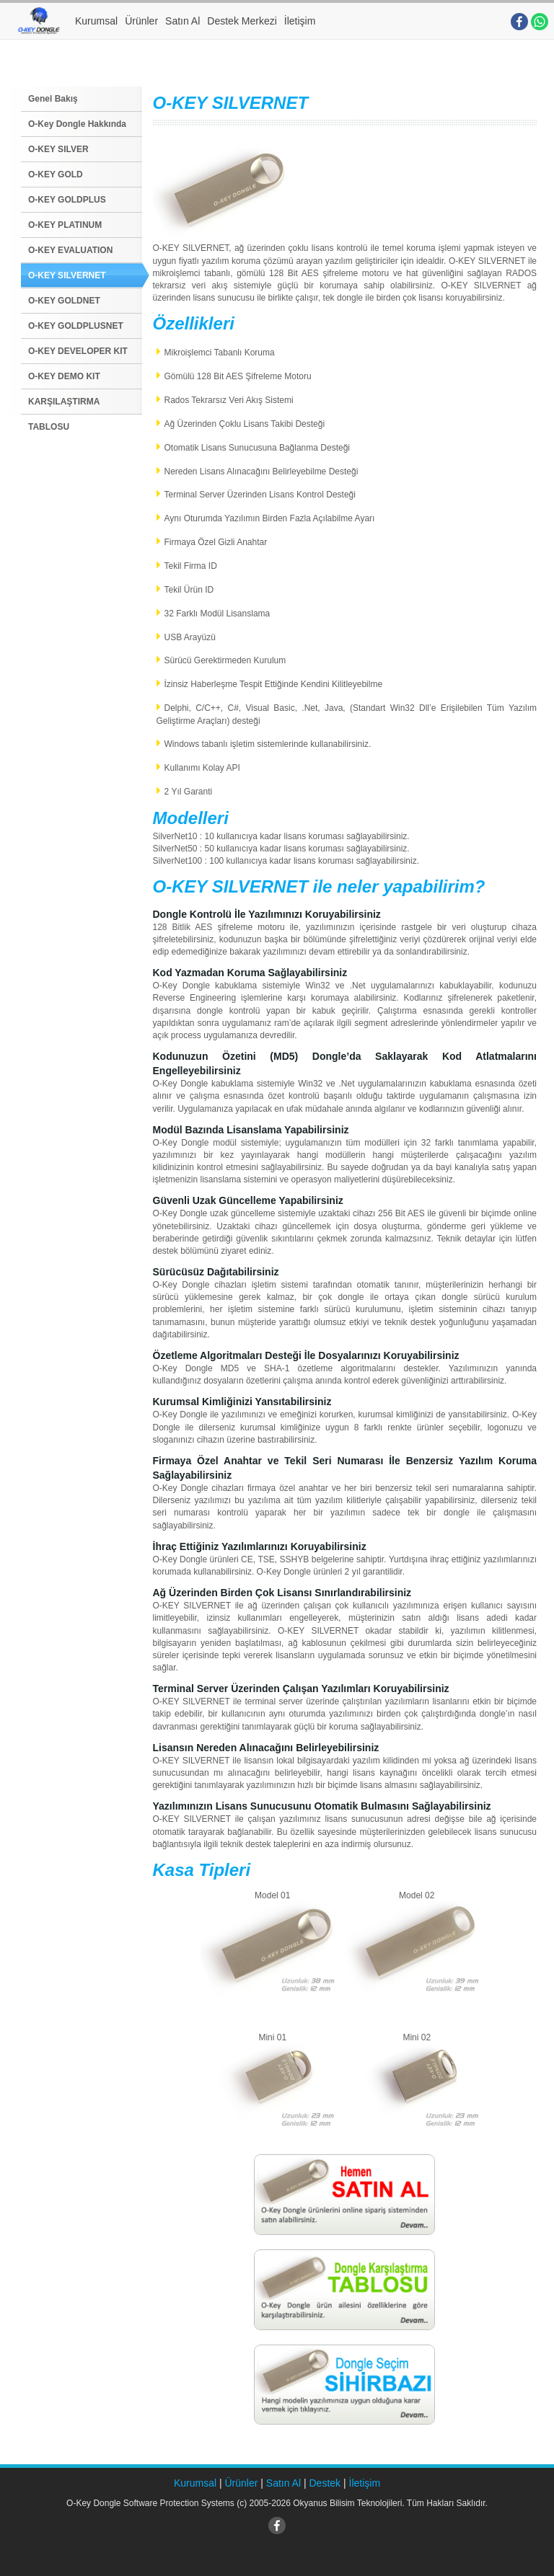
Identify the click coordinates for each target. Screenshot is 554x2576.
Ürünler (141, 21)
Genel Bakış (53, 99)
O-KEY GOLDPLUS (67, 200)
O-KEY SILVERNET (67, 275)
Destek (325, 2483)
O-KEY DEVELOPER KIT (78, 351)
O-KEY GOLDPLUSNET (75, 326)
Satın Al (182, 21)
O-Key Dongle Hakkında (77, 124)
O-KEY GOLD (55, 174)
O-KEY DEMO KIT (64, 376)
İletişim (300, 21)
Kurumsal (96, 21)
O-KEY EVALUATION (70, 250)
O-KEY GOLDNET (64, 301)
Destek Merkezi (241, 21)
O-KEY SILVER (58, 149)
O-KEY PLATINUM (65, 225)
